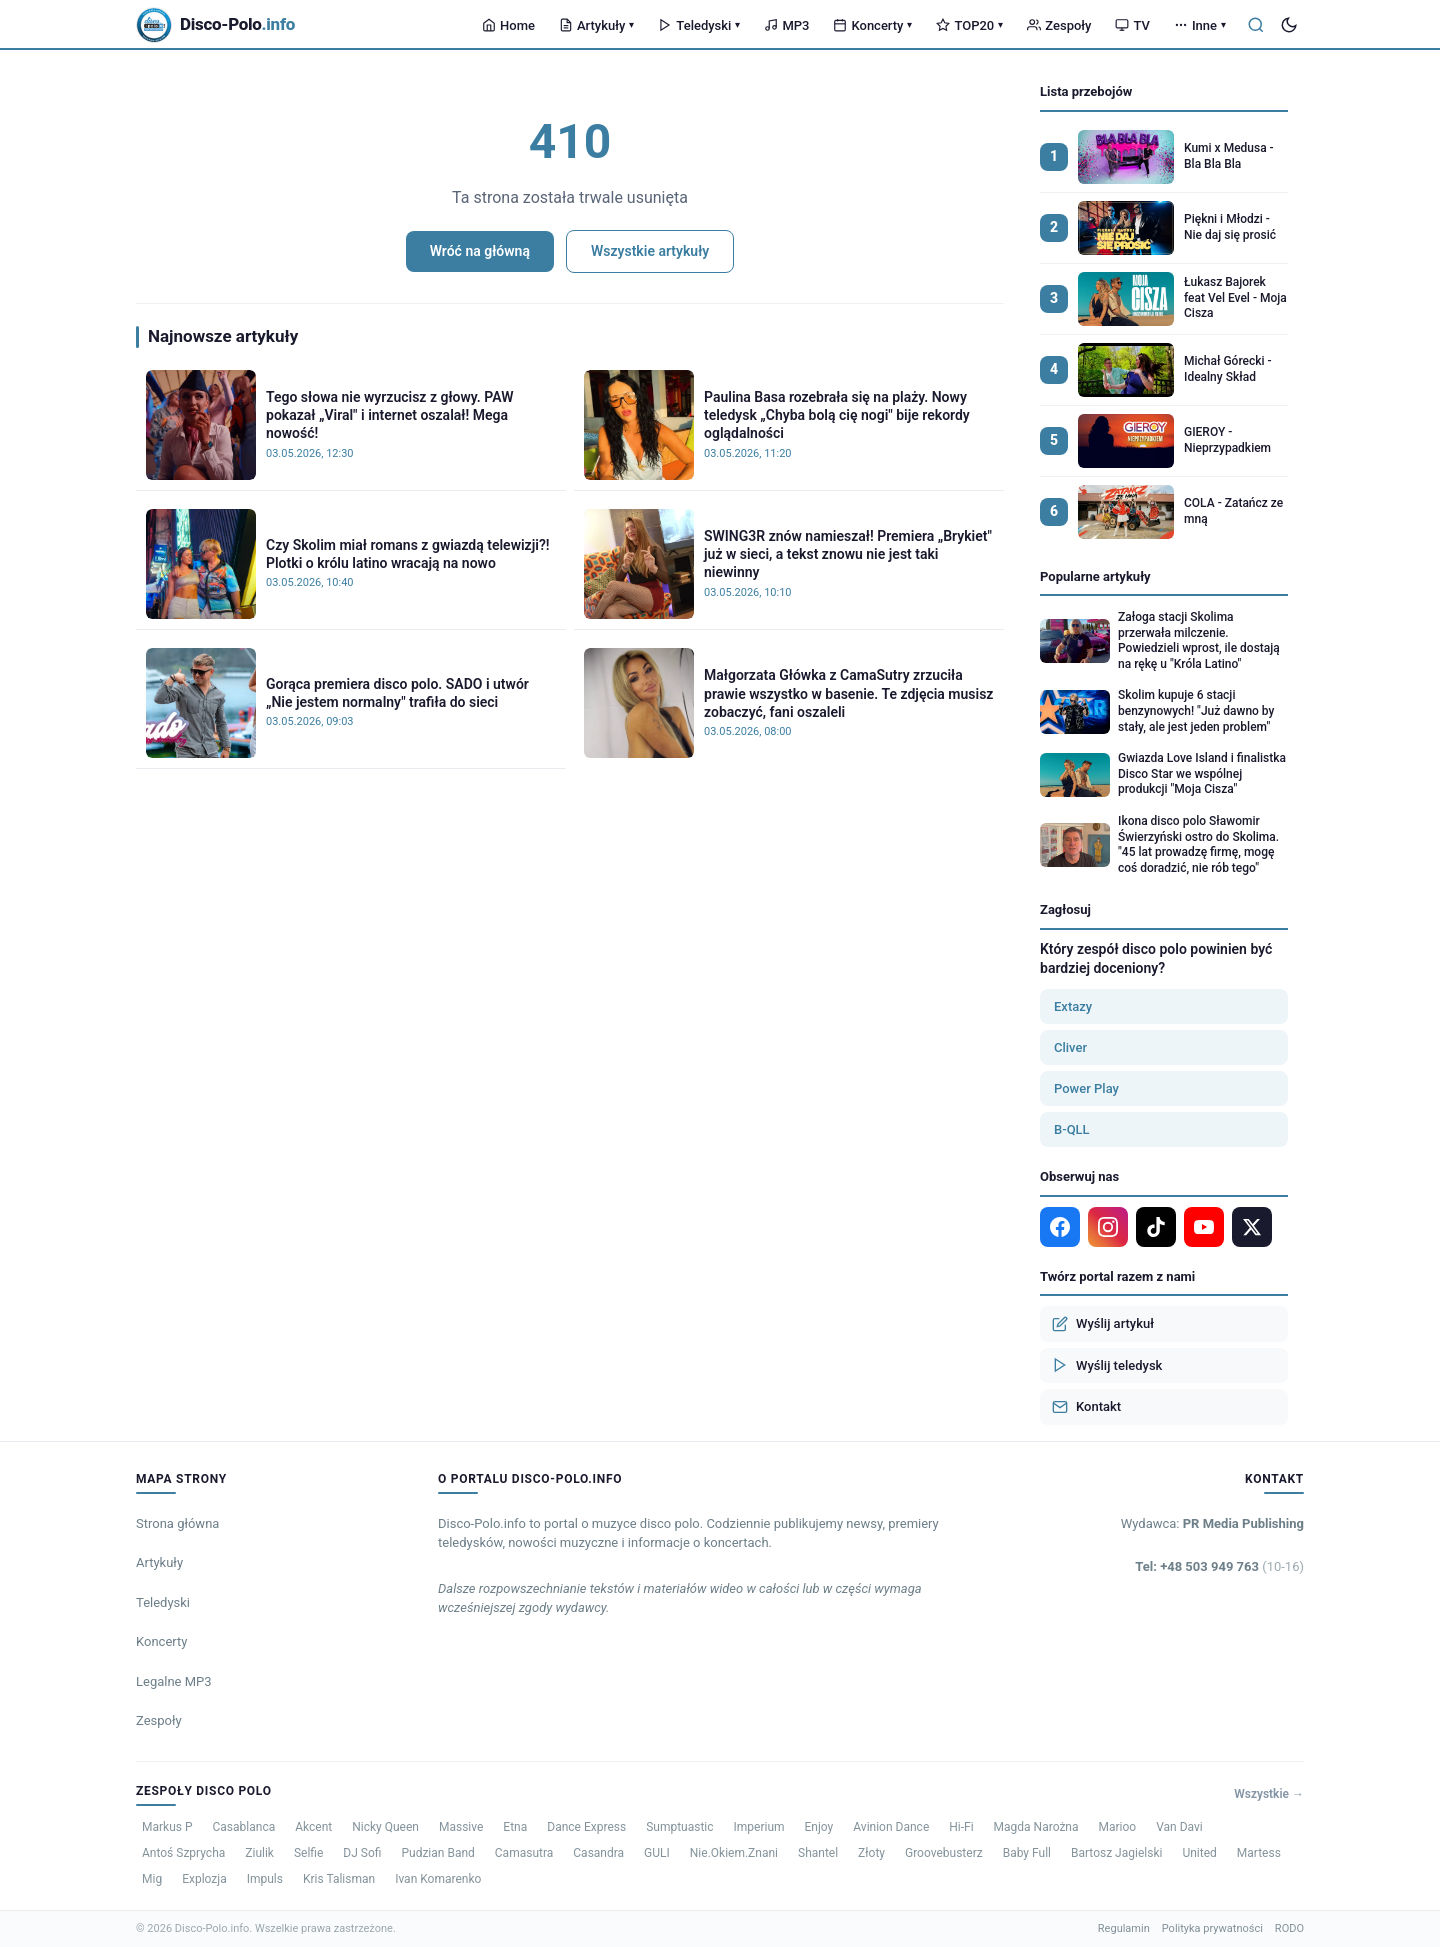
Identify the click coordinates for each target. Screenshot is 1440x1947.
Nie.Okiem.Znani (734, 1853)
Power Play (1086, 1088)
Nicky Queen (385, 1827)
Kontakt (1086, 1407)
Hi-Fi (961, 1827)
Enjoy (819, 1827)
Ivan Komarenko (438, 1879)
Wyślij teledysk (1107, 1365)
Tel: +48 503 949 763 (1219, 1566)
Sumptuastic (679, 1827)
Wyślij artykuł (1103, 1324)
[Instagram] (1108, 1227)
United (1199, 1853)
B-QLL (1072, 1129)
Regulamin (1124, 1928)
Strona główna (177, 1523)
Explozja (204, 1879)
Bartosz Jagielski (1116, 1853)
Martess (1259, 1853)
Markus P (167, 1827)
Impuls (265, 1879)
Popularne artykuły (1095, 576)
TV (1132, 25)
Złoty (871, 1853)
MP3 (786, 25)
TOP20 (969, 25)
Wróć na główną (480, 251)
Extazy (1073, 1006)
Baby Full (1027, 1853)
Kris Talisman (339, 1879)
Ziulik (259, 1853)
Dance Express (586, 1827)
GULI (657, 1853)
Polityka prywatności (1212, 1928)
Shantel (818, 1853)
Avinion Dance (891, 1827)
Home (508, 25)
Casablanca (244, 1827)
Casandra (598, 1853)
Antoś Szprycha (183, 1853)
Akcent (313, 1827)
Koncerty (872, 25)
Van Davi (1179, 1827)
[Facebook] (1060, 1227)
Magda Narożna (1036, 1827)
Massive (461, 1827)
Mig (152, 1879)
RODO (1289, 1928)
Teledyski (699, 25)
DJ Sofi (362, 1853)
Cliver (1070, 1047)
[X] (1252, 1227)
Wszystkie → (1269, 1794)
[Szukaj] (1256, 25)
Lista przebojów (1086, 91)
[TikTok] (1156, 1227)
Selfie (308, 1853)
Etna (515, 1827)
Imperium (759, 1827)
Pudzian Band (437, 1853)
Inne (1200, 25)
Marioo (1118, 1827)
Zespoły (1059, 25)
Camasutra (524, 1853)
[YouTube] (1204, 1227)
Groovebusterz (944, 1853)
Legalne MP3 (174, 1681)
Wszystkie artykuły (650, 251)
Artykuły (596, 25)
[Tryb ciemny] (1289, 25)
